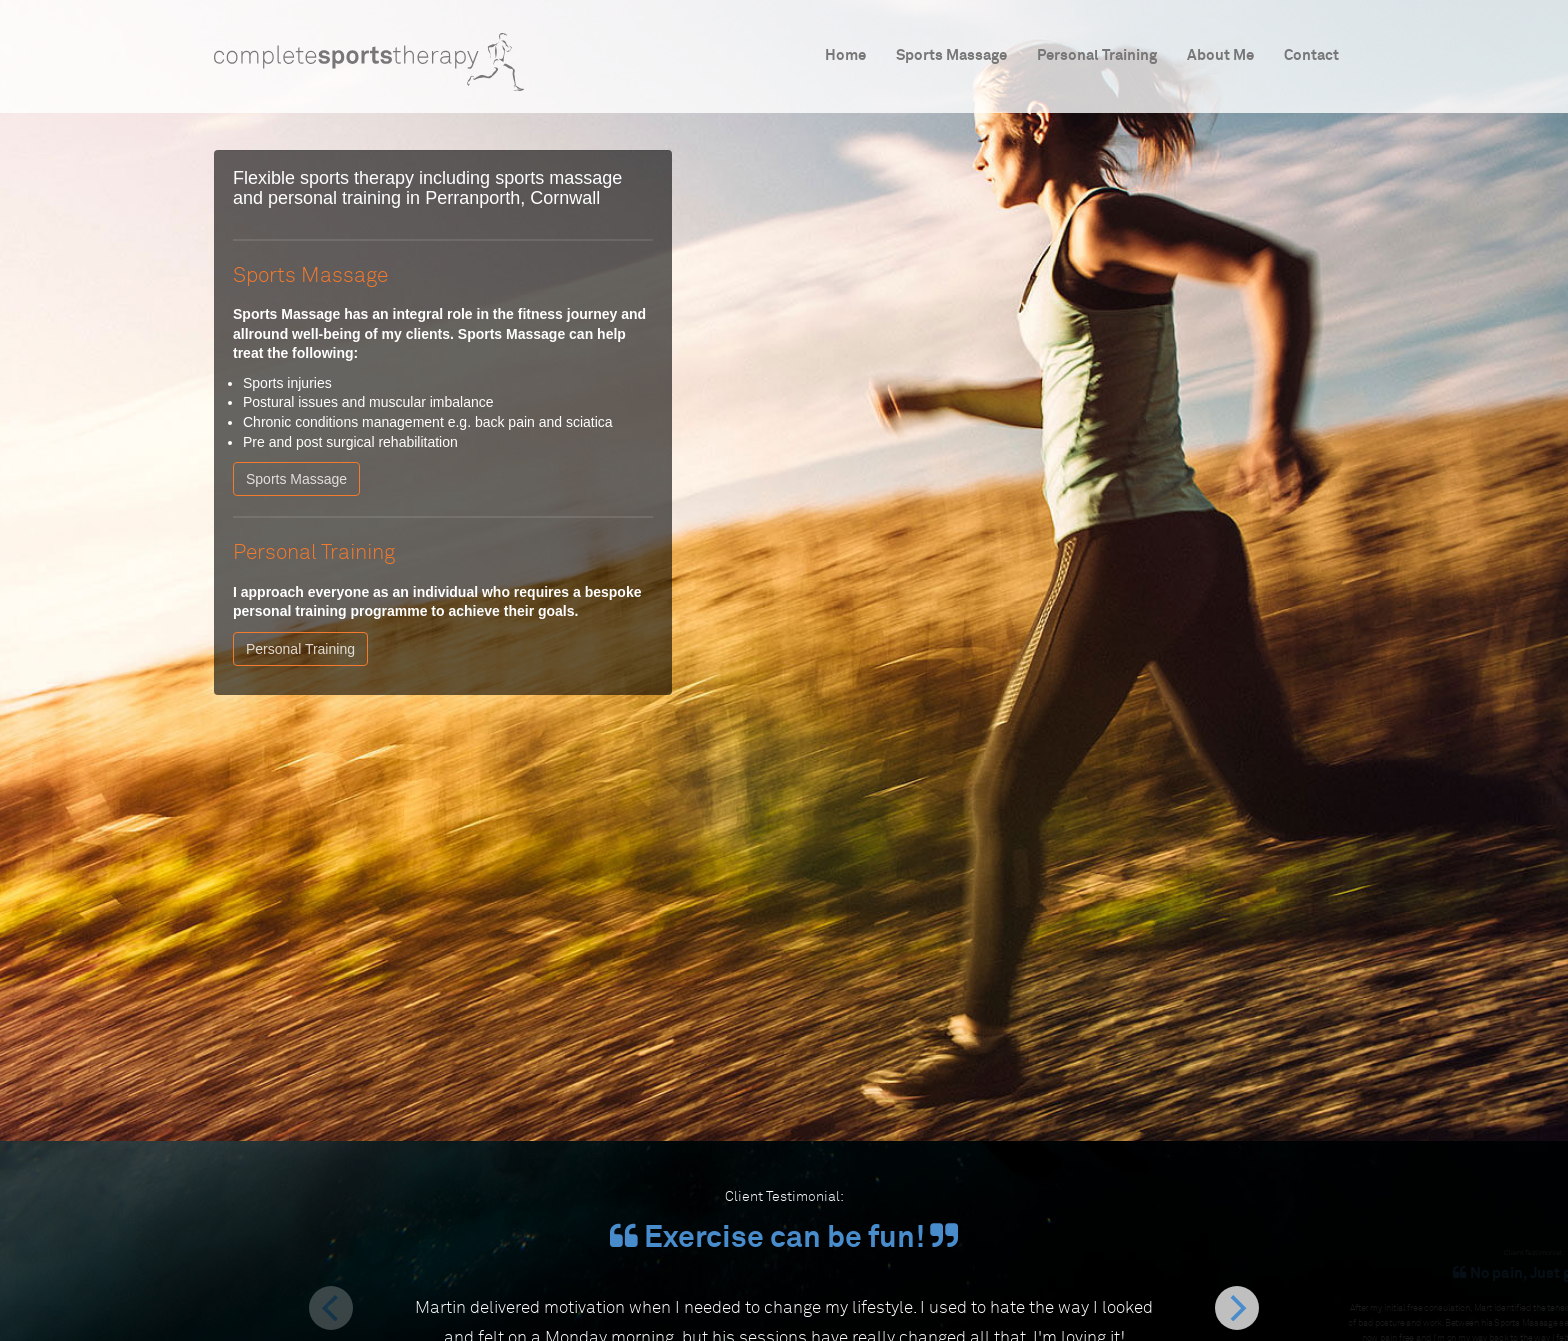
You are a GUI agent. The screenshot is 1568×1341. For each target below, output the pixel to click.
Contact (1311, 55)
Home (845, 55)
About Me (1220, 55)
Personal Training (1097, 55)
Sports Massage (951, 55)
